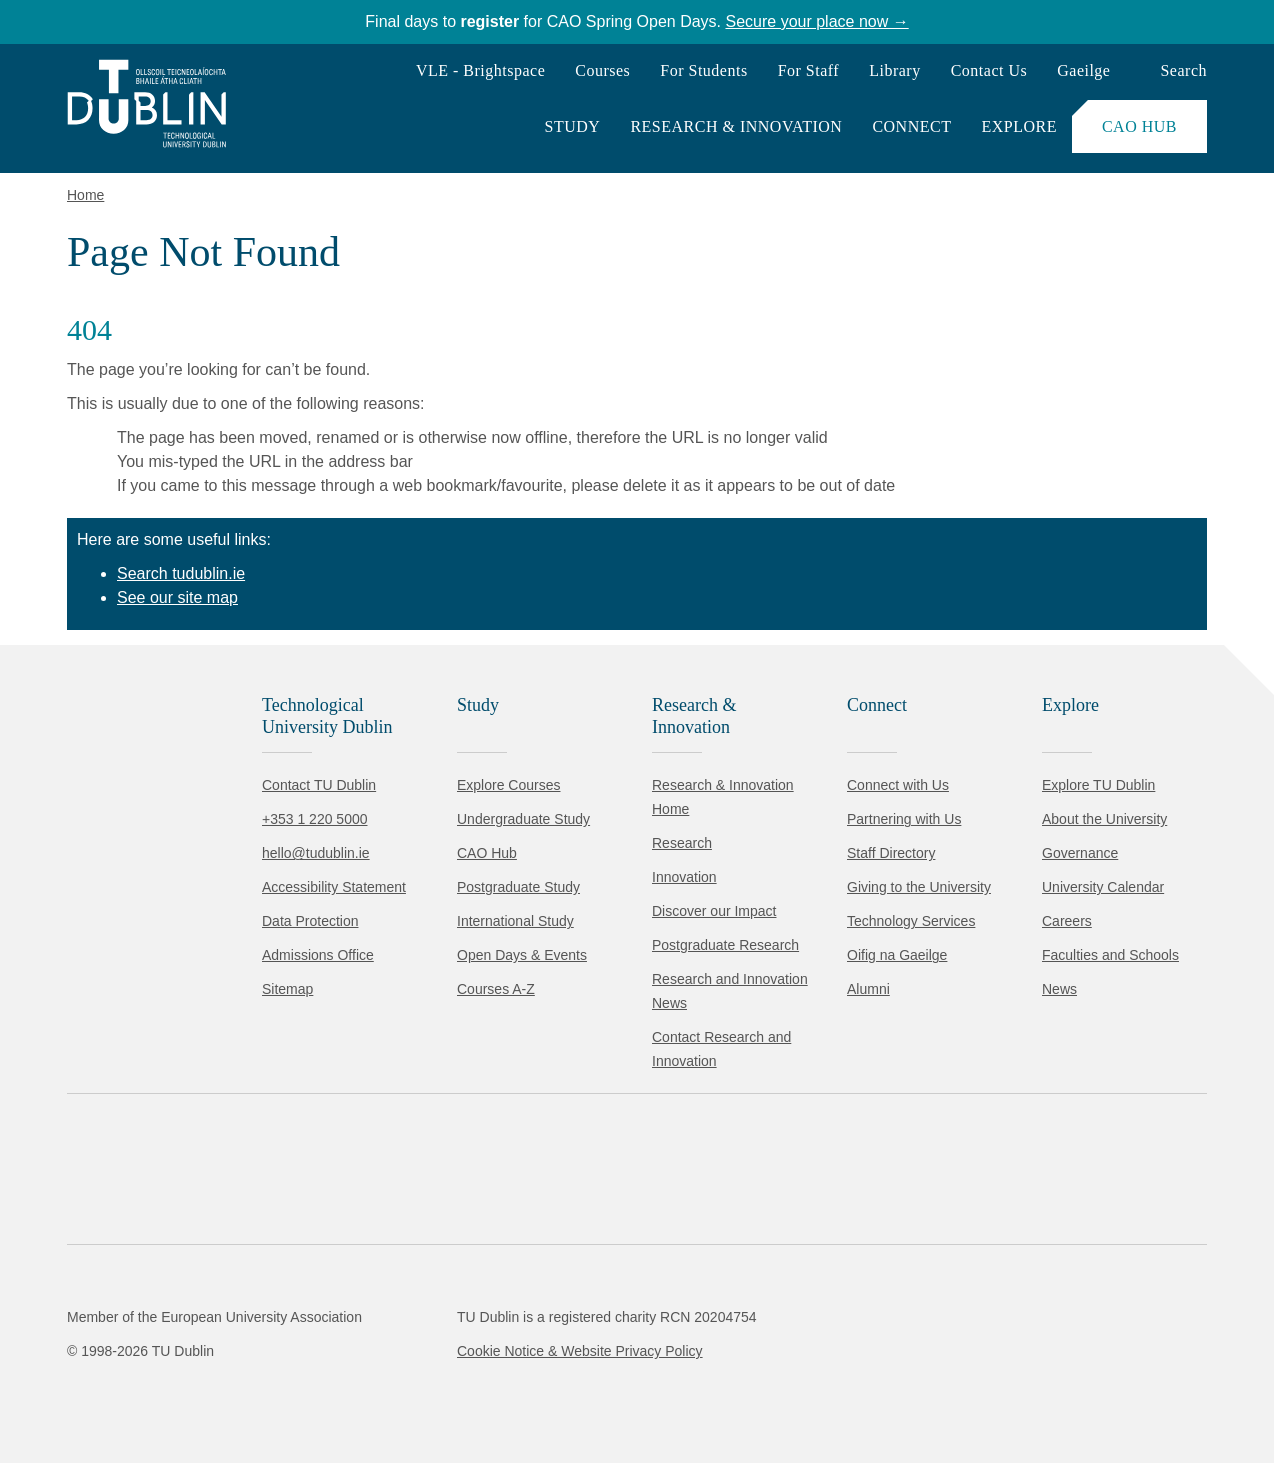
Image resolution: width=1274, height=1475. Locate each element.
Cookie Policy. (421, 1336)
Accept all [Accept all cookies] (104, 1399)
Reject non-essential (271, 1399)
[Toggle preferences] (432, 1400)
